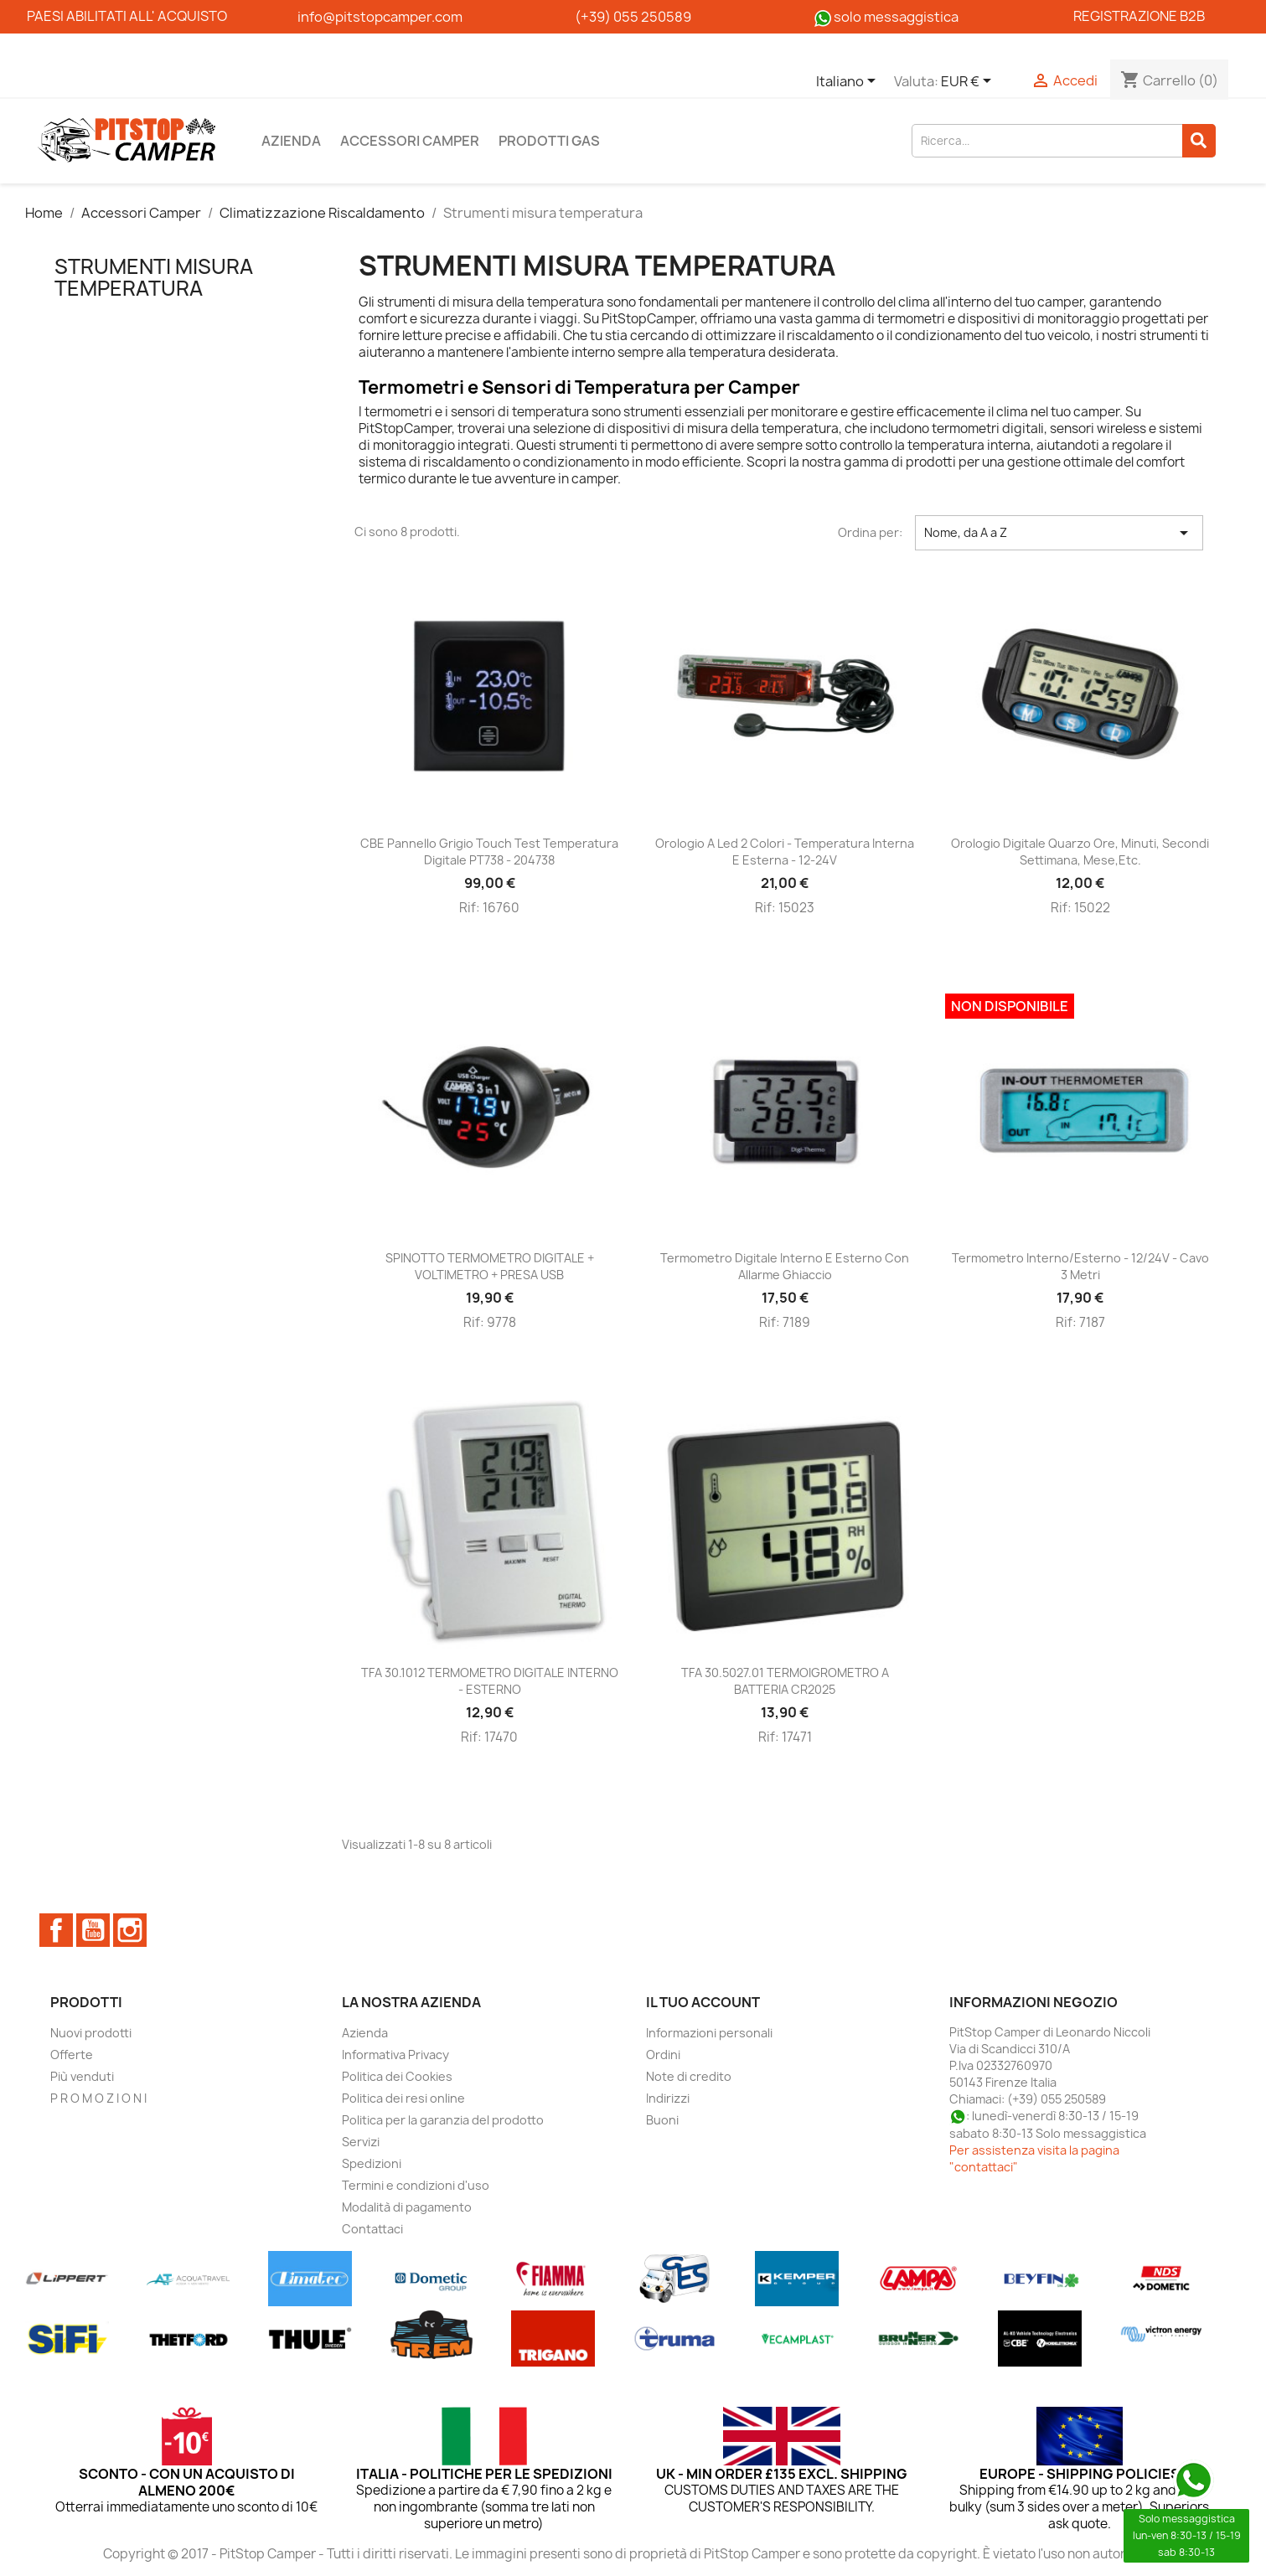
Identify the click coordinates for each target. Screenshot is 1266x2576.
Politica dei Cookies (397, 2076)
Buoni (662, 2120)
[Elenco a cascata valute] (969, 82)
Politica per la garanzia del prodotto (443, 2120)
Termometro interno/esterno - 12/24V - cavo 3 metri (1080, 1266)
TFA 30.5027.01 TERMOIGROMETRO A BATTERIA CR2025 (785, 1681)
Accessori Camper (409, 141)
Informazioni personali (709, 2033)
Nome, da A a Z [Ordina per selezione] (1059, 533)
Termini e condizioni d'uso (415, 2185)
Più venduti (82, 2076)
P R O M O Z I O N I (98, 2098)
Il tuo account (703, 2002)
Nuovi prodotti (91, 2033)
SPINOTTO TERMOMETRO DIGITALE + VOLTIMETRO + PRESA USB (489, 1266)
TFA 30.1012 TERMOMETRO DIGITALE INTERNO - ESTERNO (489, 1681)
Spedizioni (371, 2163)
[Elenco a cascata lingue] (848, 82)
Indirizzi (668, 2098)
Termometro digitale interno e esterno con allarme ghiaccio (784, 1266)
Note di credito (688, 2076)
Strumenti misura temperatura (153, 277)
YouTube (93, 1930)
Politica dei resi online (403, 2098)
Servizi (361, 2142)
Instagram (130, 1930)
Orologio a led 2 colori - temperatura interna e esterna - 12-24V (784, 851)
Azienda (291, 141)
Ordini (663, 2054)
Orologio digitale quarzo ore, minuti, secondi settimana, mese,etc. (1080, 851)
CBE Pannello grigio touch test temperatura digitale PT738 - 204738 (489, 851)
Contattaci (372, 2229)
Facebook (56, 1930)
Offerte (71, 2054)
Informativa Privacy (395, 2054)
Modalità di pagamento (407, 2207)
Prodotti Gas (549, 141)
